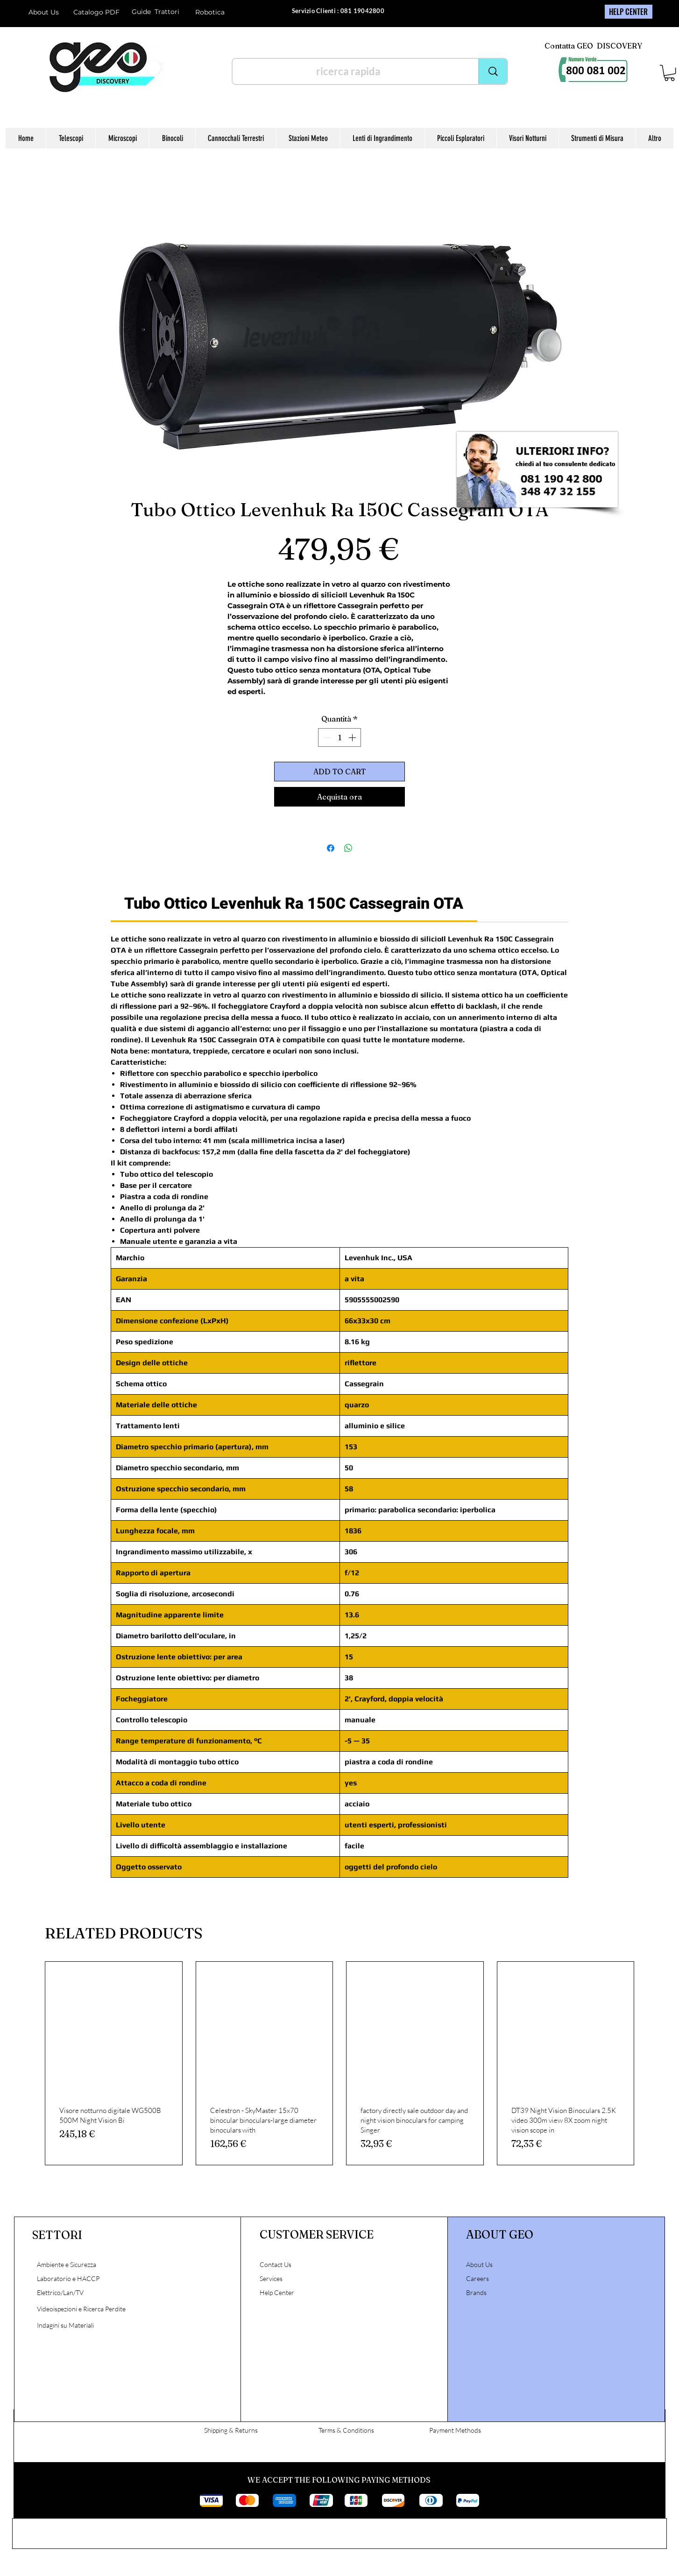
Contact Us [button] (275, 2264)
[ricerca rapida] (348, 71)
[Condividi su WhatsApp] (348, 848)
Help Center (278, 2292)
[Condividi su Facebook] (330, 848)
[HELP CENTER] (628, 11)
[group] (339, 2063)
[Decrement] (325, 737)
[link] (293, 903)
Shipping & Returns (231, 2430)
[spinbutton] (339, 737)
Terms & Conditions (346, 2430)
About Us (43, 12)
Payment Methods (455, 2430)
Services (271, 2278)
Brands (476, 2292)
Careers (477, 2278)
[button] (669, 73)
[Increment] (353, 737)
